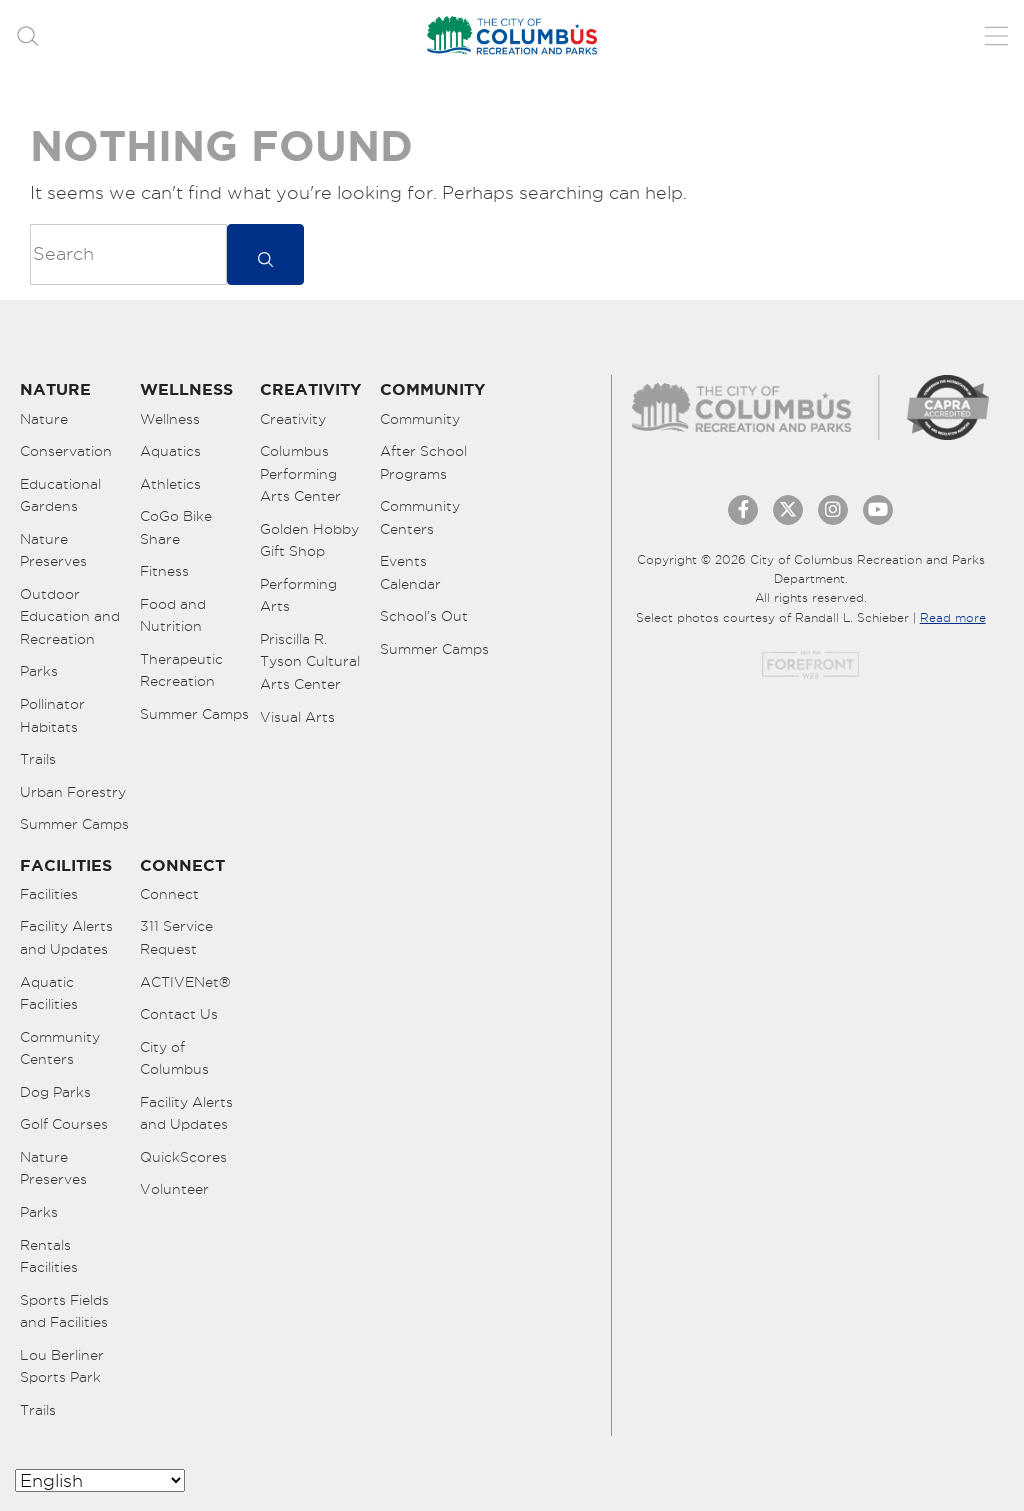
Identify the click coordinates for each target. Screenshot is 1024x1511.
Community (420, 419)
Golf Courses (64, 1124)
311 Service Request (176, 937)
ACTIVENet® (185, 982)
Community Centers (420, 517)
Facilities (49, 894)
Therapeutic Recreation (181, 670)
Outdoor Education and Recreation (70, 616)
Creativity (293, 419)
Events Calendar (410, 572)
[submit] (265, 254)
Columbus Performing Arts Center (300, 473)
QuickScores (183, 1157)
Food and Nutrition (173, 615)
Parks (39, 671)
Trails (38, 759)
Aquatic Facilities (49, 993)
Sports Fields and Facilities (64, 1311)
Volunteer (174, 1189)
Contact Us (179, 1014)
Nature (44, 419)
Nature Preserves (53, 550)
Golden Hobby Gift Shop (309, 540)
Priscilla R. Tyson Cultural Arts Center (310, 661)
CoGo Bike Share (176, 527)
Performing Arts (298, 595)
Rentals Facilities (49, 1256)
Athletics (170, 484)
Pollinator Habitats (52, 715)
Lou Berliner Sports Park (62, 1366)
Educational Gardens (60, 495)
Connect (169, 894)
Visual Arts (297, 717)
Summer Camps (74, 824)
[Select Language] (100, 1480)
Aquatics (170, 451)
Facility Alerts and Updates (66, 937)
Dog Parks (55, 1092)
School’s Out (424, 616)
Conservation (66, 451)
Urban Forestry (73, 792)
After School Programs (423, 462)
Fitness (164, 571)
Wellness (170, 419)
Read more (953, 617)
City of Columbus (174, 1058)
